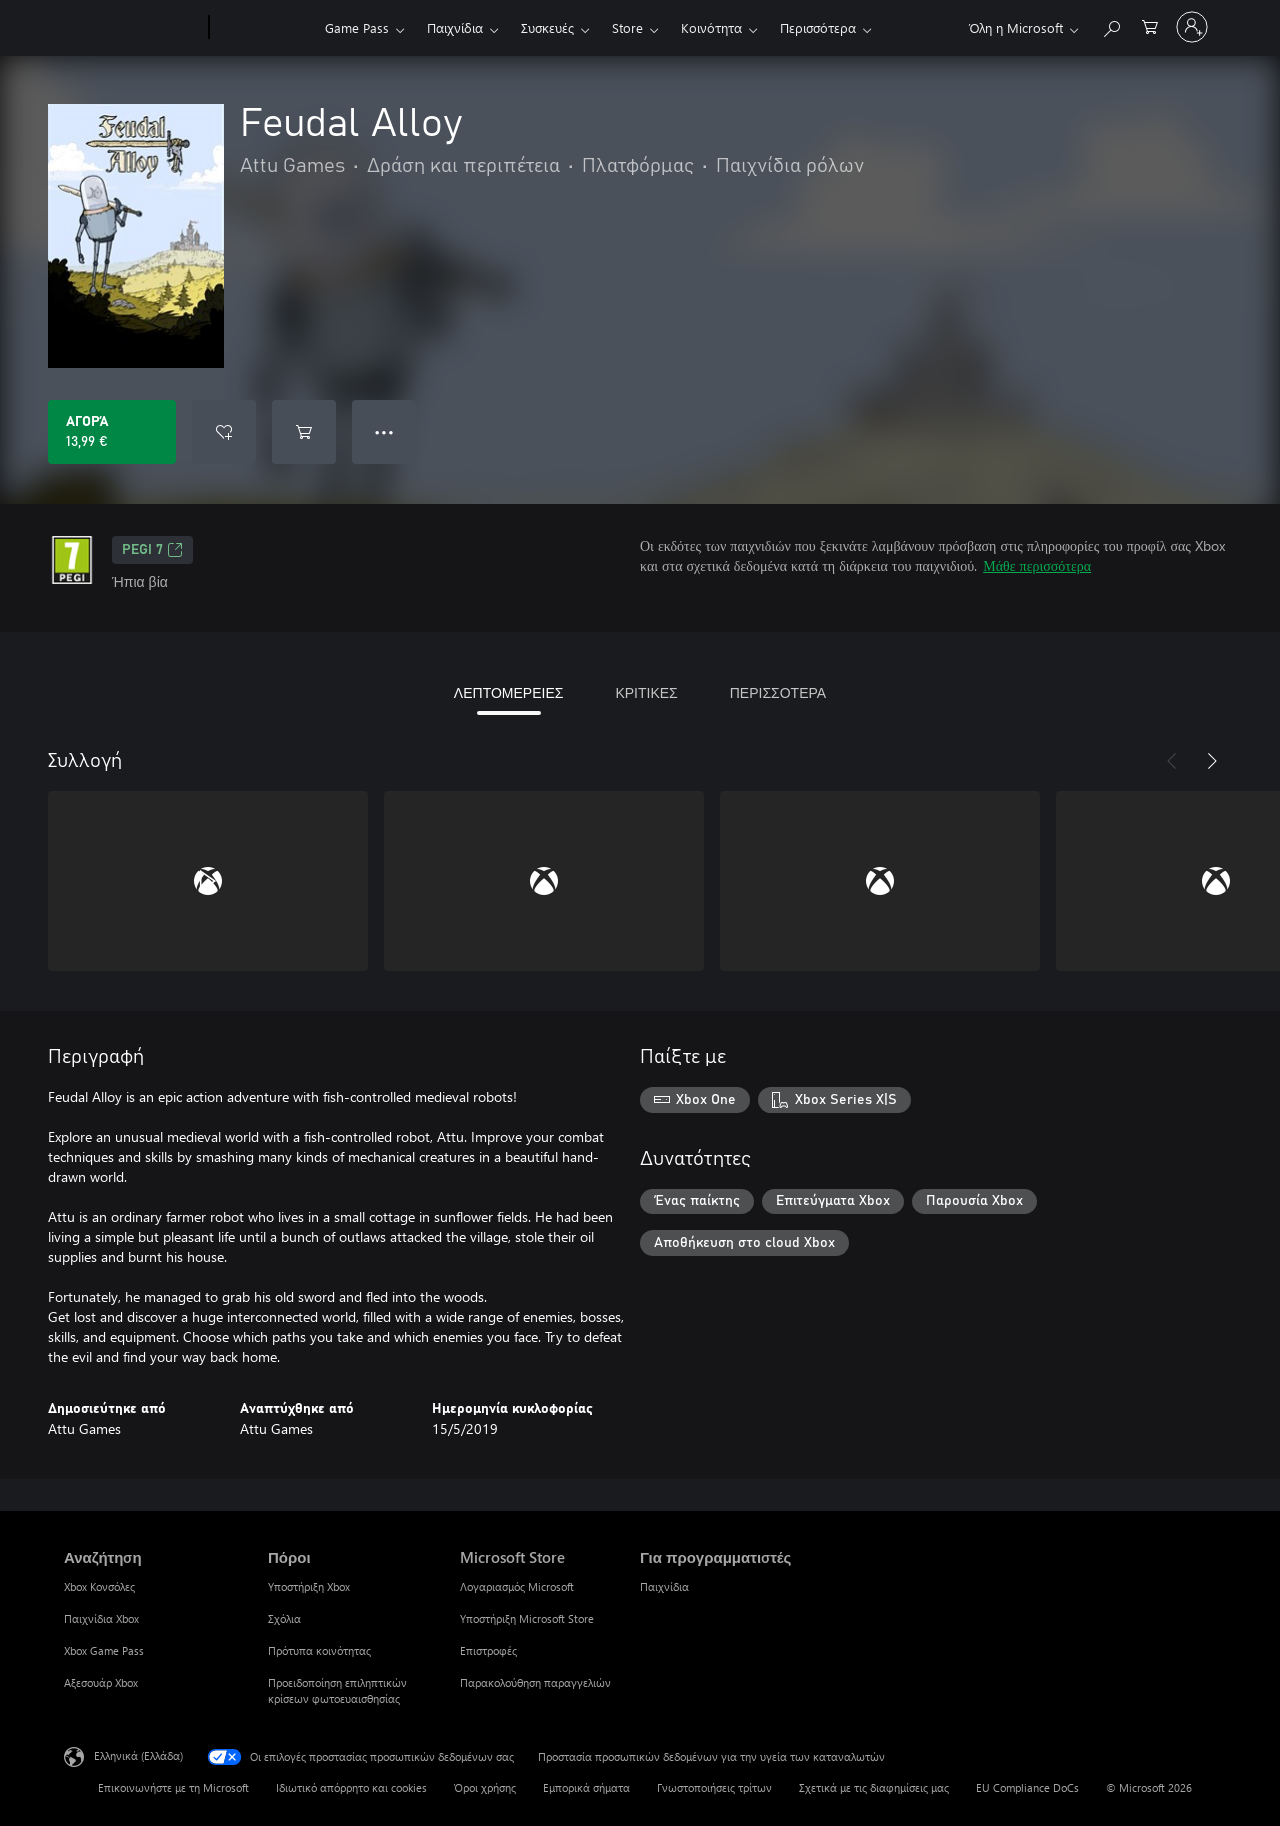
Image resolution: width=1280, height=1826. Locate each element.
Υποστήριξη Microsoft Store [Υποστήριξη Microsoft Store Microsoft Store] (527, 1618)
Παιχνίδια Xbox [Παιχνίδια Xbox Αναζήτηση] (101, 1618)
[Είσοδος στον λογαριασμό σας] (1192, 27)
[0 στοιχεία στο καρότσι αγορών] (1150, 25)
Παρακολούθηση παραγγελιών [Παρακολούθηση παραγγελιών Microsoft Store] (535, 1682)
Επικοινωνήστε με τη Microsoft (173, 1787)
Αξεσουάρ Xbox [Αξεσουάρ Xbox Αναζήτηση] (101, 1682)
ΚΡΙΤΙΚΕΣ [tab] (646, 692)
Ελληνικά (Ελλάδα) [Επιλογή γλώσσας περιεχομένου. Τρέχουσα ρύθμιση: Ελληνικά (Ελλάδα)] (138, 1755)
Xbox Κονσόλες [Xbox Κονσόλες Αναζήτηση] (99, 1586)
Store (627, 27)
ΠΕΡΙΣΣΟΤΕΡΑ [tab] (778, 692)
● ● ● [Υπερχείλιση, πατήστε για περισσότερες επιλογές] (384, 431)
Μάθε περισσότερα (1037, 565)
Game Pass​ (357, 27)
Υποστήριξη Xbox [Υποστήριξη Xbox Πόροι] (309, 1586)
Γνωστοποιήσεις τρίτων (714, 1787)
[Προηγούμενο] (1172, 761)
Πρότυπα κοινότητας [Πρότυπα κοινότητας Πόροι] (319, 1650)
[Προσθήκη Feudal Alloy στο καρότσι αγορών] (304, 432)
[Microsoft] (132, 28)
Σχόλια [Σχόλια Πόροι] (284, 1618)
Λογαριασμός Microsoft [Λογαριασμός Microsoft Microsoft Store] (517, 1586)
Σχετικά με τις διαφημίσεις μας (874, 1787)
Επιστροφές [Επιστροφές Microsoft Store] (488, 1650)
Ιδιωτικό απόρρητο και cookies (351, 1787)
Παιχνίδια (455, 27)
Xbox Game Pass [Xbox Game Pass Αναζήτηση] (104, 1650)
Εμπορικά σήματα (586, 1787)
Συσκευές (547, 27)
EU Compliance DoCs (1027, 1787)
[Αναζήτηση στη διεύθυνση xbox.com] (1111, 25)
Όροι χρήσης (485, 1787)
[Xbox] (264, 28)
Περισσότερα (818, 27)
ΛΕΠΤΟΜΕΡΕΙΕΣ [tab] (509, 692)
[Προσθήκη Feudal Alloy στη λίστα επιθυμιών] (224, 432)
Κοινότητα (711, 27)
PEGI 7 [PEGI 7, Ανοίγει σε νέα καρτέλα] (152, 550)
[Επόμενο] (1212, 761)
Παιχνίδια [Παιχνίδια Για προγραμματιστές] (664, 1586)
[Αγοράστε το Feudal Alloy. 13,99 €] (112, 432)
